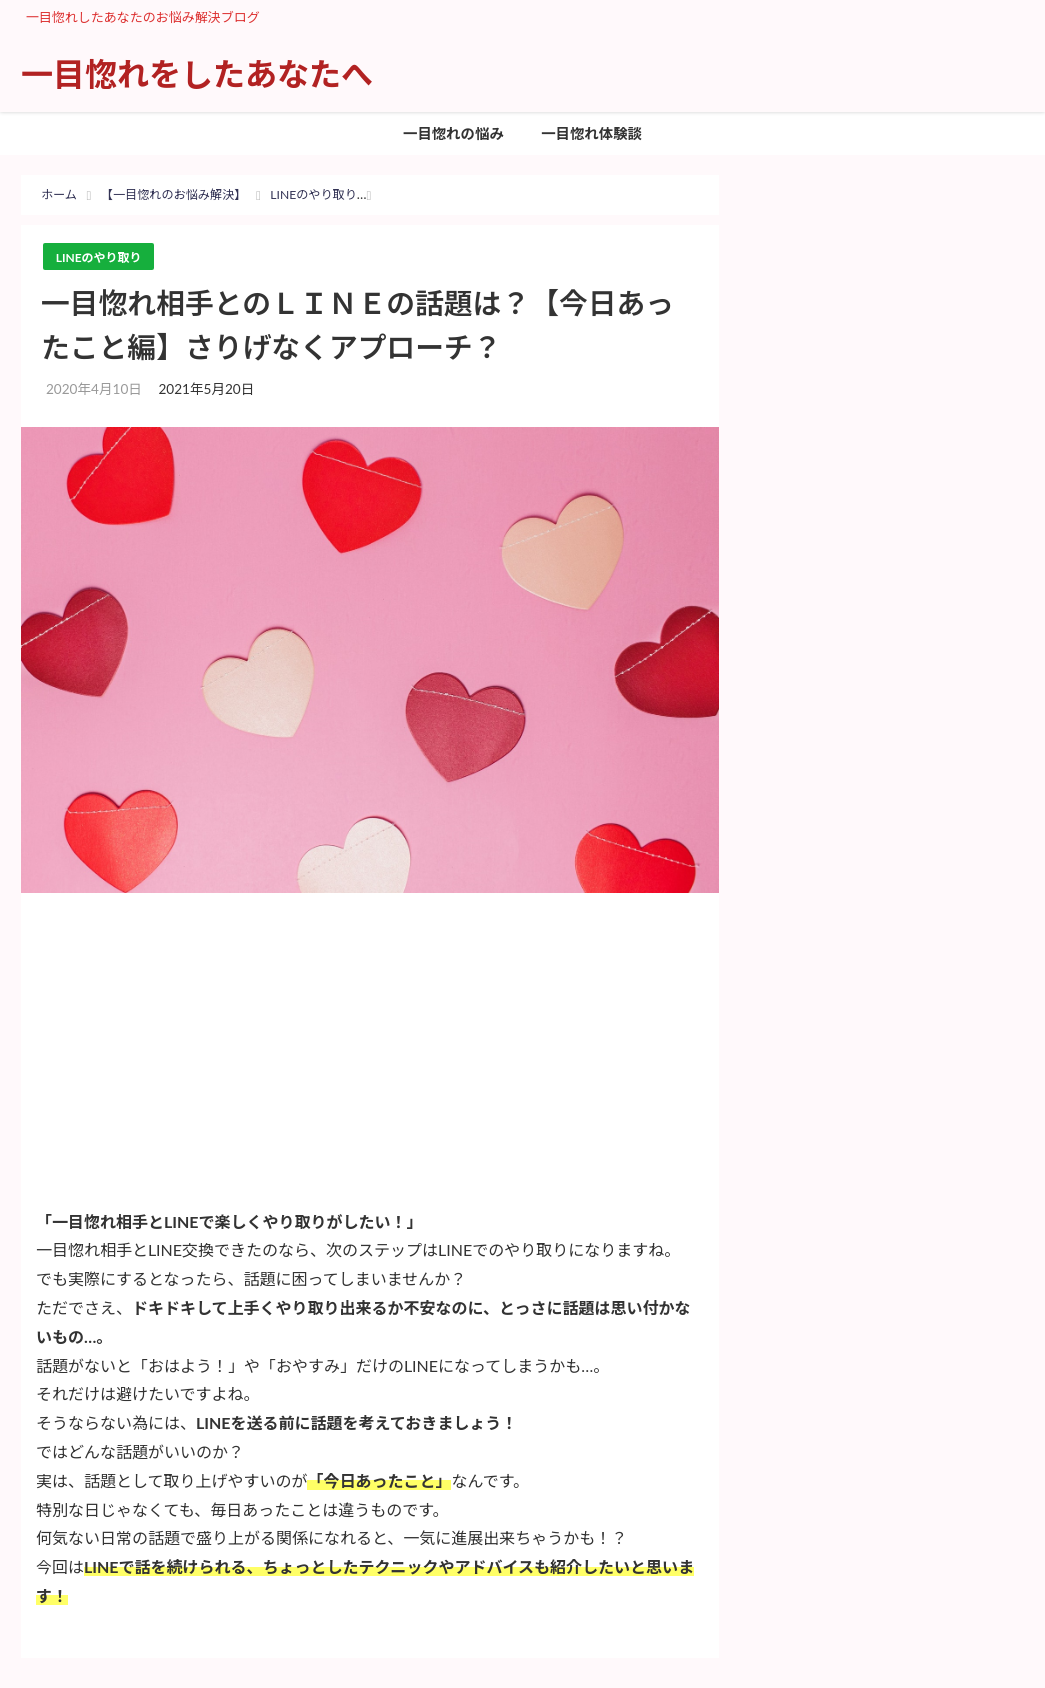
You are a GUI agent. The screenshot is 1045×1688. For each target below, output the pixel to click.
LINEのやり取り (102, 257)
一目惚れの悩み (453, 133)
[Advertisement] (370, 1058)
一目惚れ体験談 (591, 133)
